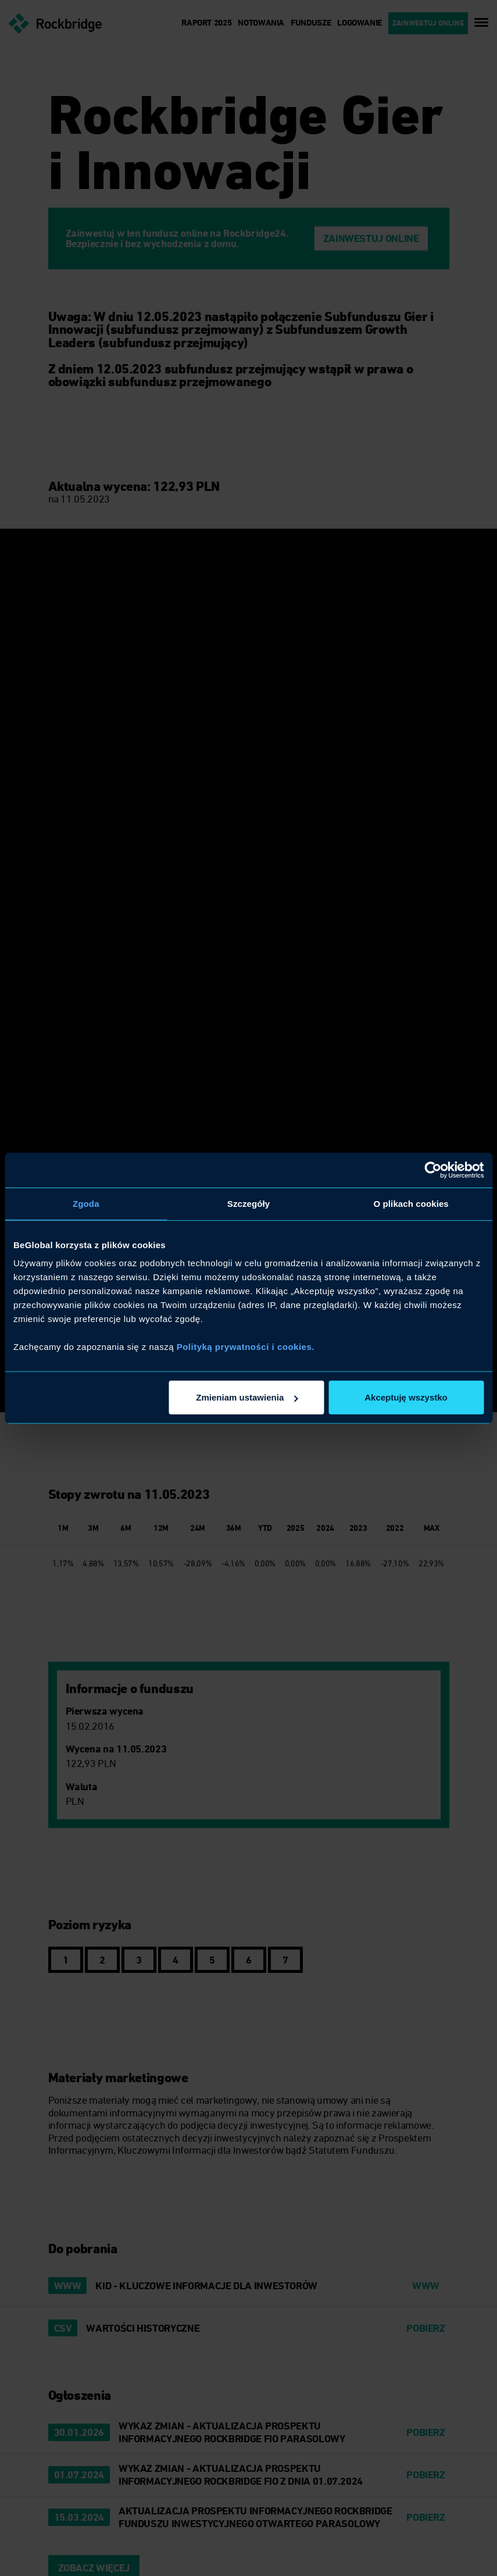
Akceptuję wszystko (406, 1397)
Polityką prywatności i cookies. (245, 1347)
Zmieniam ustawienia (247, 1397)
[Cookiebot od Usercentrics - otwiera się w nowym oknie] (433, 1169)
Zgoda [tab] (86, 1203)
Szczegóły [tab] (248, 1203)
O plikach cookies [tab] (411, 1203)
